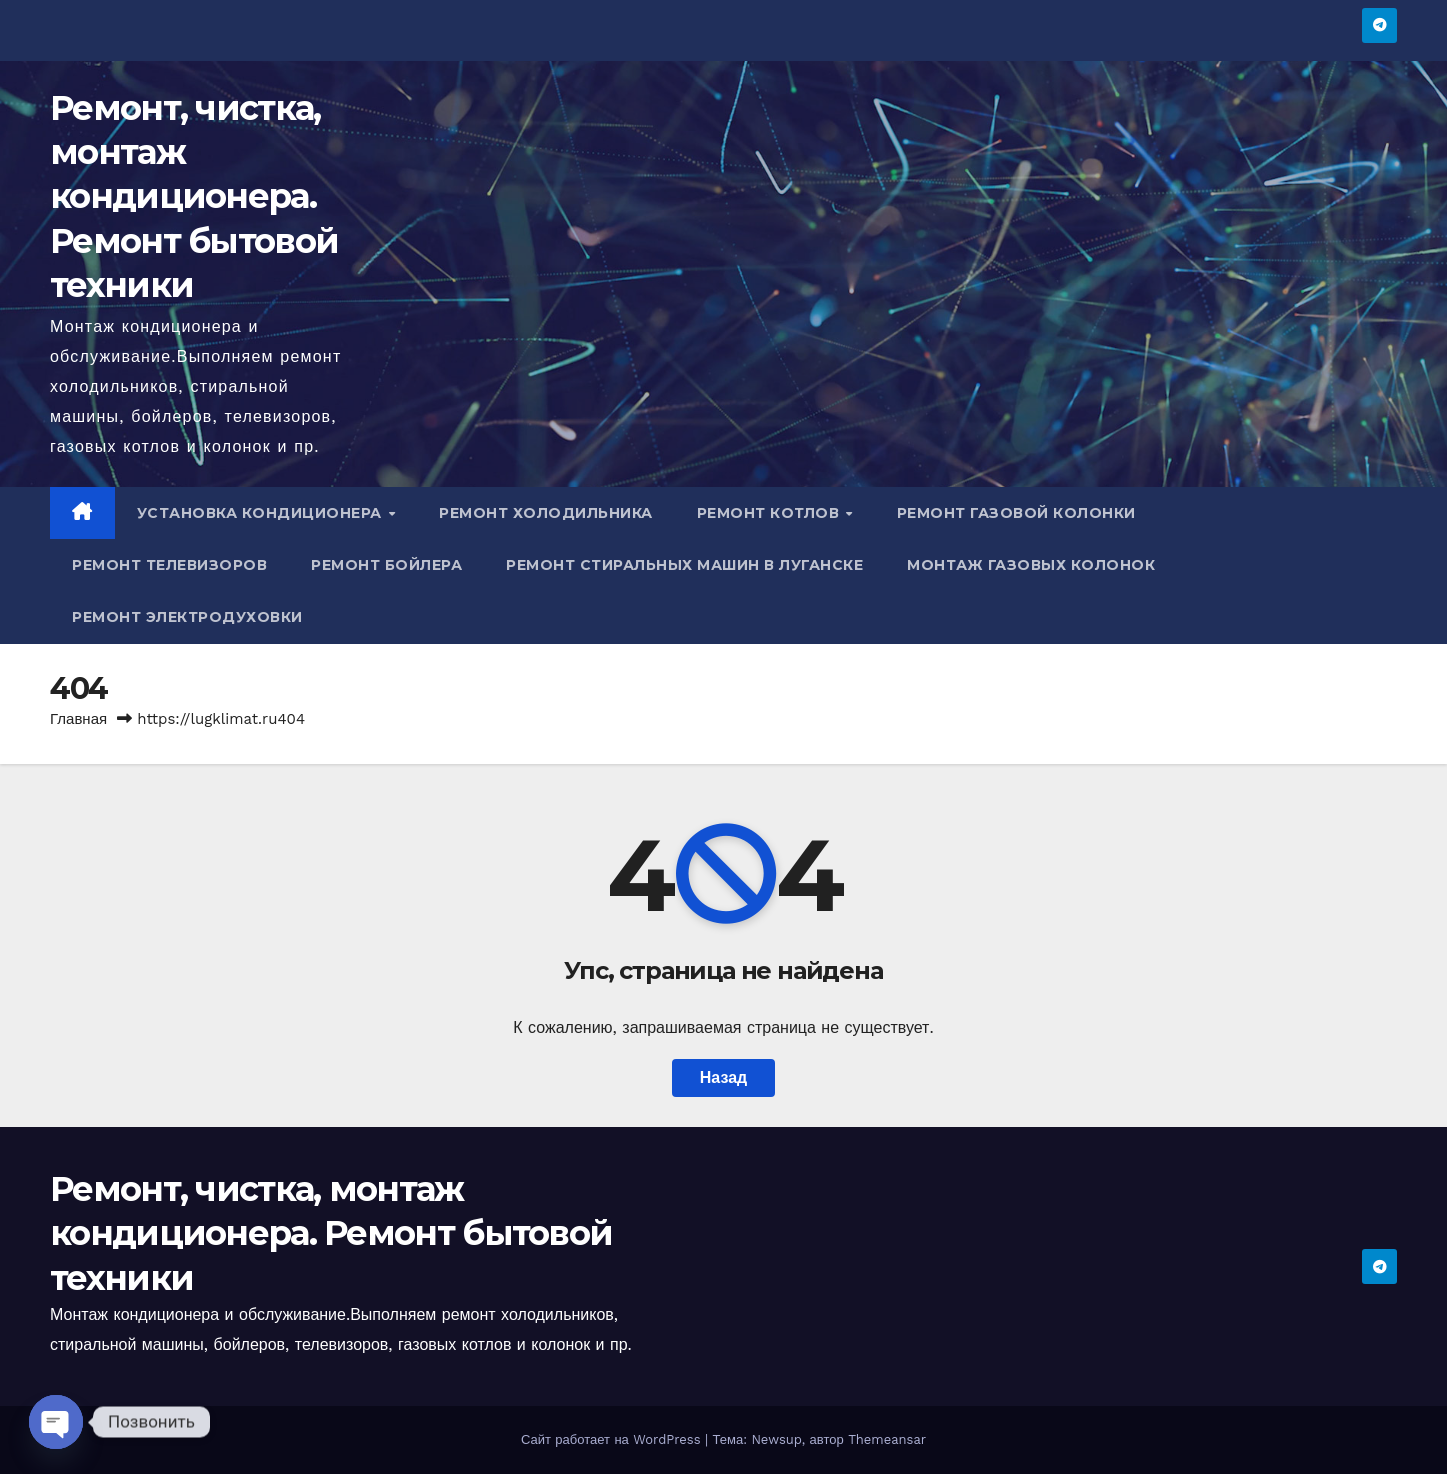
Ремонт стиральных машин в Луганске (684, 565)
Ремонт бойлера (386, 565)
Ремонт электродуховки (187, 617)
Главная (78, 719)
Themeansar (887, 1439)
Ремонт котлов (770, 513)
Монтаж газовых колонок (1031, 565)
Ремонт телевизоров (169, 565)
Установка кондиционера (262, 513)
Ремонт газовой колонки (1016, 513)
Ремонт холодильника (546, 513)
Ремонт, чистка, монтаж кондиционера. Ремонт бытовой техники (194, 196)
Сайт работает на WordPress (613, 1439)
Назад (723, 1077)
